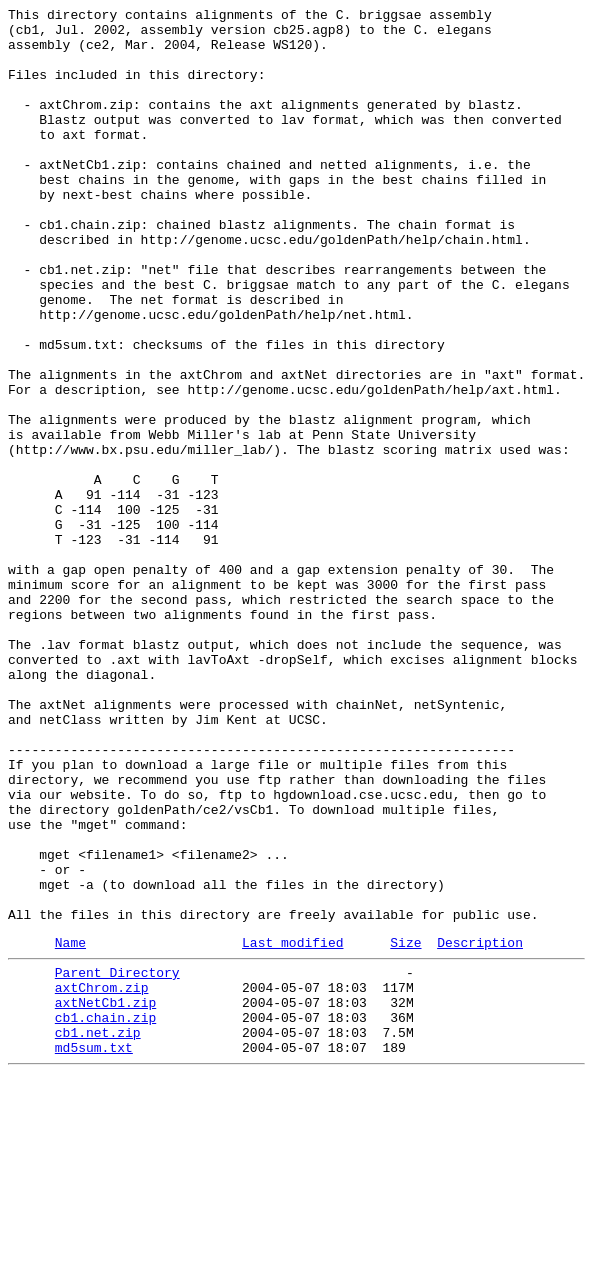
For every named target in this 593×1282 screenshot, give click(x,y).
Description (480, 1128)
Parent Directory (117, 1161)
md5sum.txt (94, 1251)
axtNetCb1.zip (105, 1197)
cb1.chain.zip (105, 1215)
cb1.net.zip (98, 1233)
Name (70, 1128)
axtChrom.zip (102, 1179)
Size (405, 1128)
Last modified (292, 1128)
